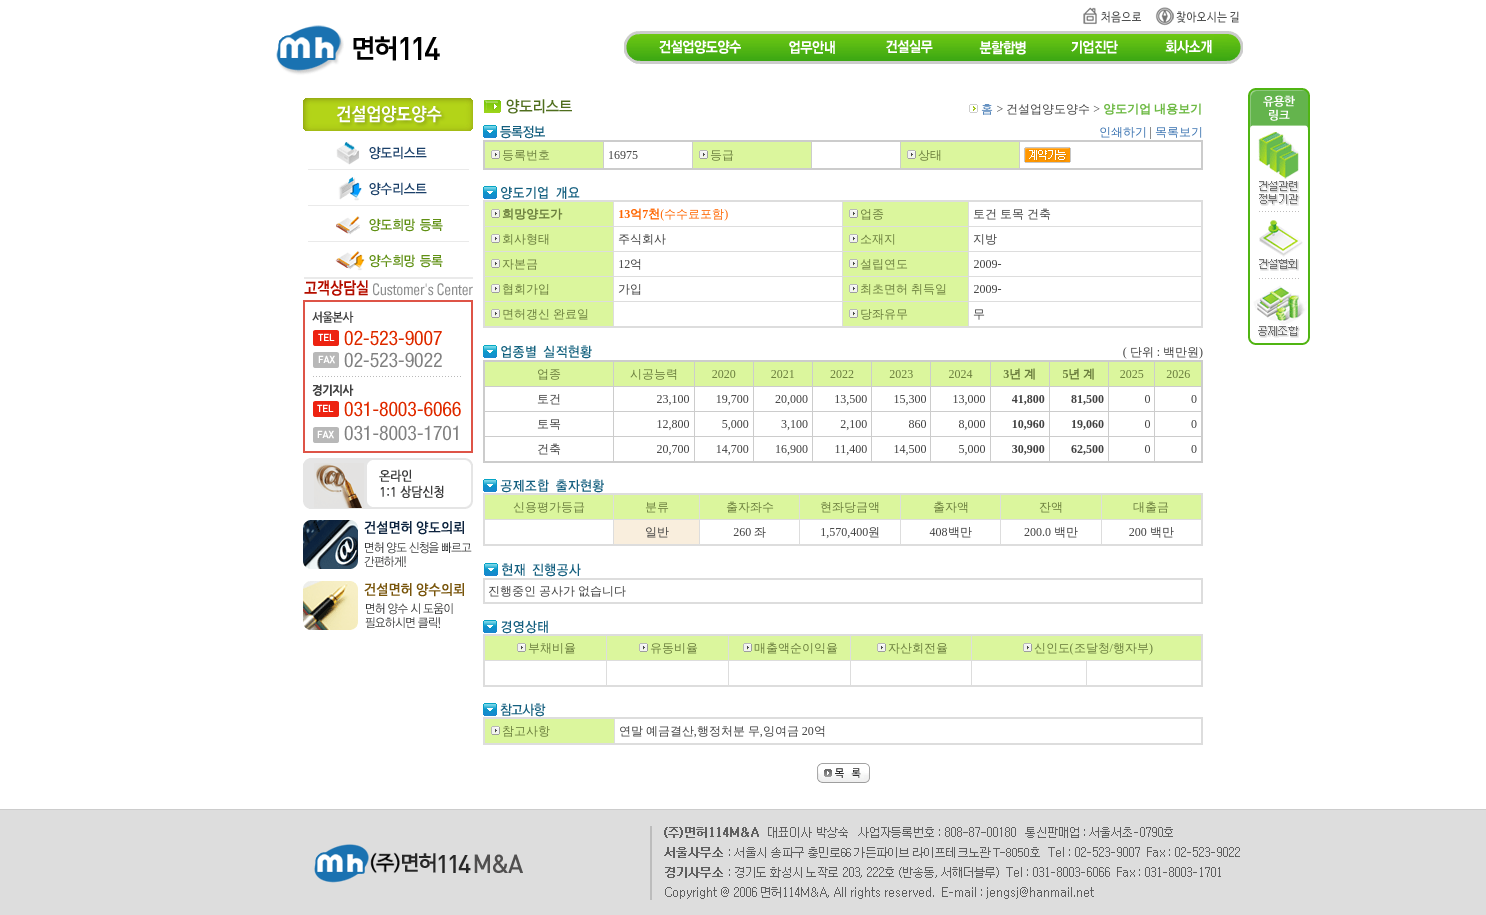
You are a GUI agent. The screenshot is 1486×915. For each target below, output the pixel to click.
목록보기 (1179, 132)
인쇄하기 (1123, 132)
